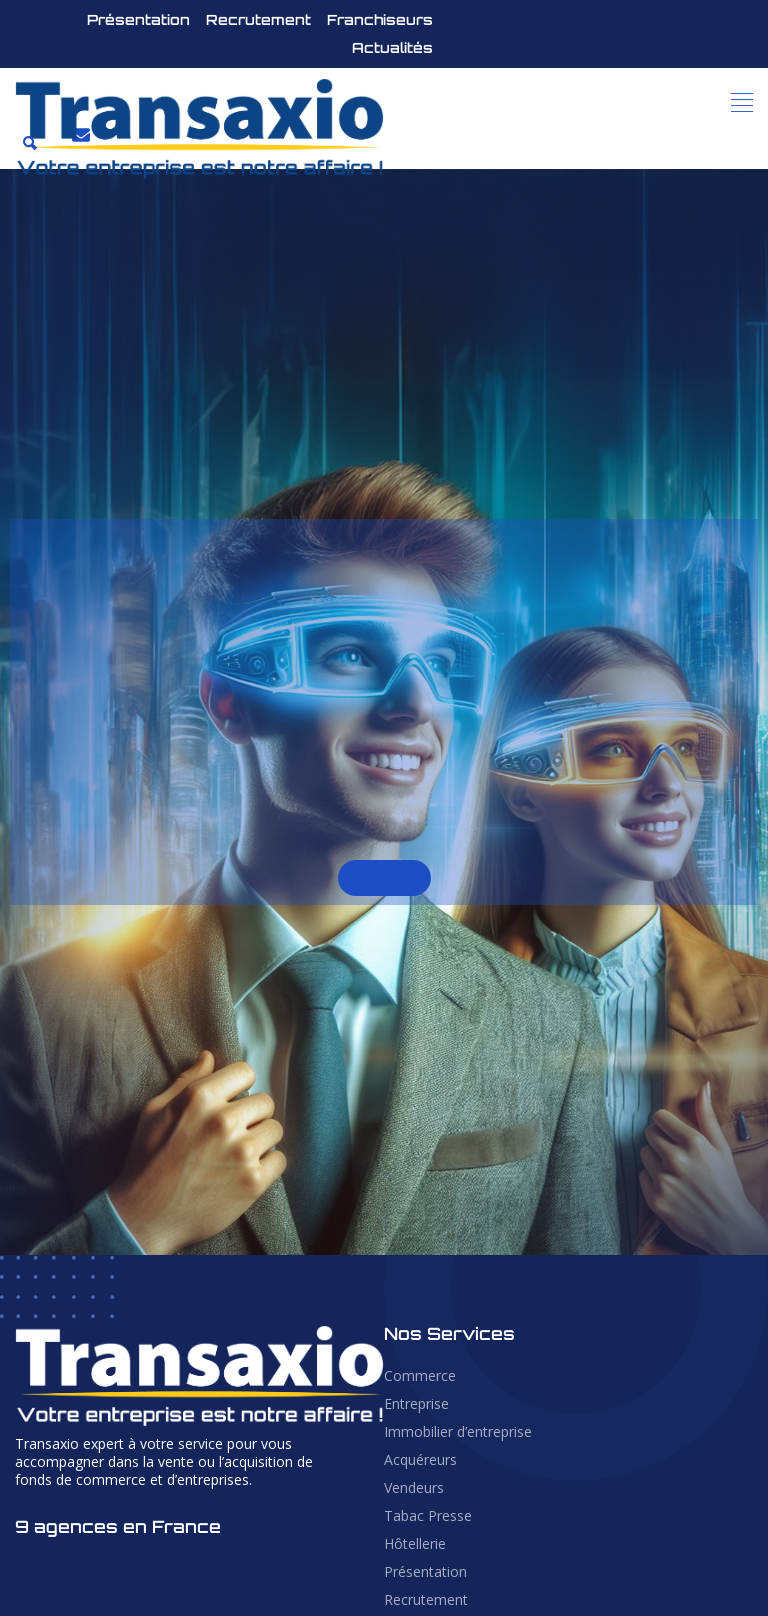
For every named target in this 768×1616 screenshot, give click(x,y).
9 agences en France (118, 1526)
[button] (742, 102)
